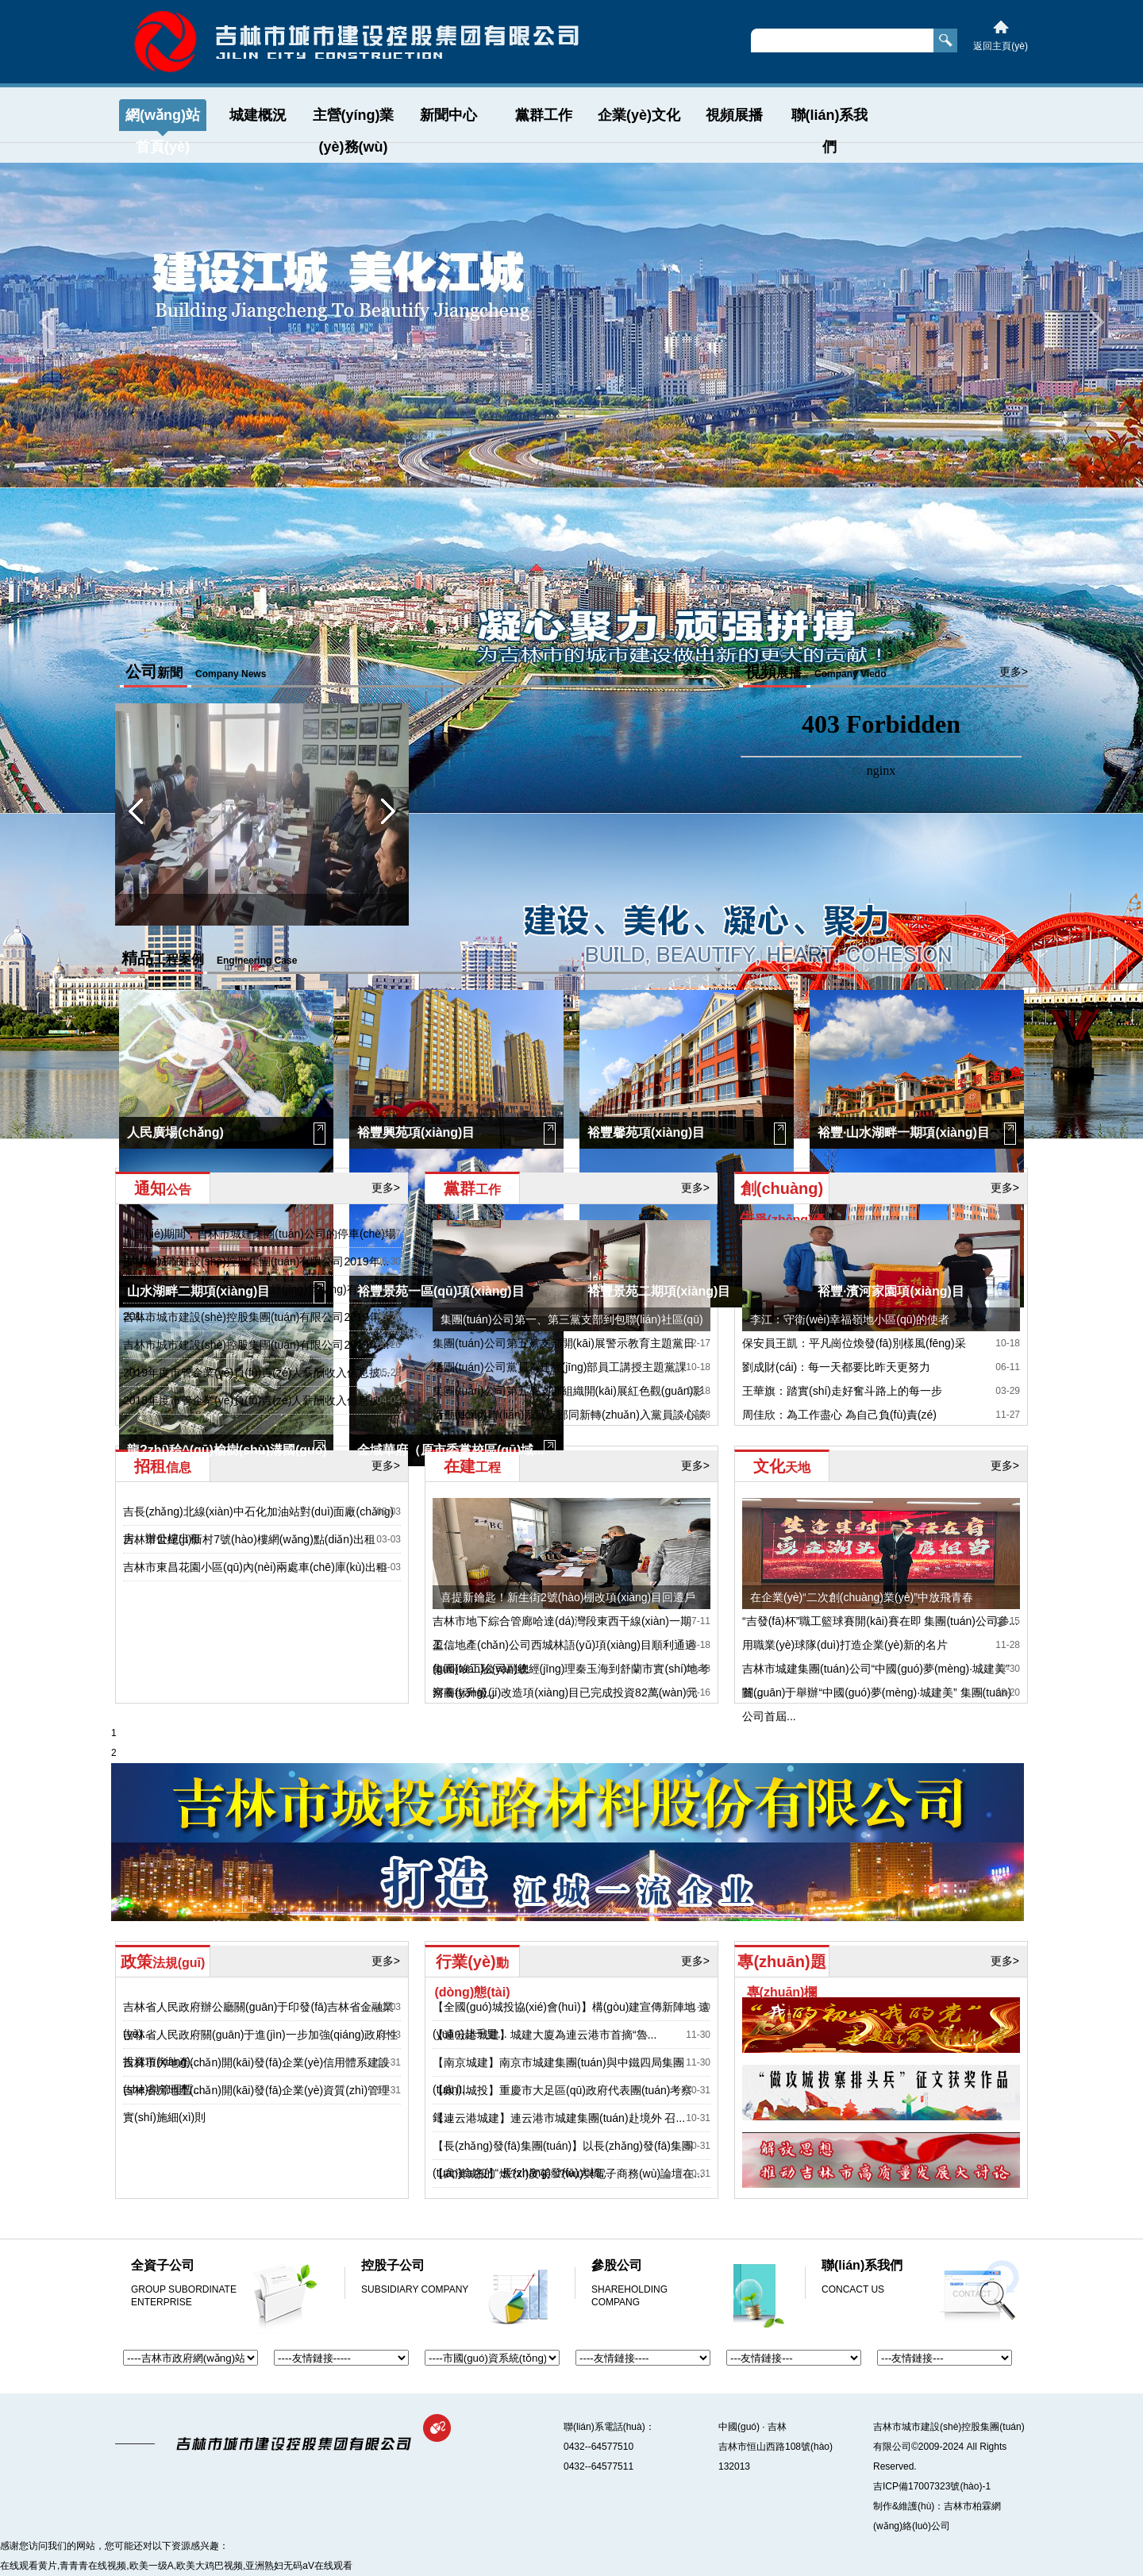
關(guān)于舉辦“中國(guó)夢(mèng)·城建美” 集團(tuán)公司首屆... (876, 1704)
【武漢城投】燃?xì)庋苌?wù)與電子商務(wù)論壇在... (568, 2173)
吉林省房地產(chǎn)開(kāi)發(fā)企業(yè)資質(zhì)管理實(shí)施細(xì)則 (256, 2104)
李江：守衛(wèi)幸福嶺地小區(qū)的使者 (849, 1319)
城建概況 (258, 115)
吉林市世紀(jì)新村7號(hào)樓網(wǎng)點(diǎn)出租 (249, 1539)
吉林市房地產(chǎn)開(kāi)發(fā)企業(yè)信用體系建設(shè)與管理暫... (256, 2076)
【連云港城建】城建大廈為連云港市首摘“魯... (544, 2034)
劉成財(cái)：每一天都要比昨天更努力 (836, 1367)
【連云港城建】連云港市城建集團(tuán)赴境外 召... (559, 2118)
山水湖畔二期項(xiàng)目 (198, 1291)
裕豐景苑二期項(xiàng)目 (658, 1291)
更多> (696, 671)
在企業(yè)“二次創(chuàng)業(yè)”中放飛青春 (861, 1597)
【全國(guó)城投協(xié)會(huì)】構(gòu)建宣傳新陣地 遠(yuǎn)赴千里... (571, 2020)
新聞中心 (448, 115)
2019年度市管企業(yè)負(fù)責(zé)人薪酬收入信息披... (256, 1372)
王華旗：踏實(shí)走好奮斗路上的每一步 (842, 1390)
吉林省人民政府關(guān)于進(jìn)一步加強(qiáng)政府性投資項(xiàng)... (260, 2048)
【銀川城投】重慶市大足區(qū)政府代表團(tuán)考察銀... (562, 2104)
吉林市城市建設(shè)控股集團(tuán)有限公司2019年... (256, 1261)
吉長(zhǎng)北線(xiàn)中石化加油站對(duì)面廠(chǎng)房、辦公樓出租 (258, 1525)
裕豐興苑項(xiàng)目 (416, 1132)
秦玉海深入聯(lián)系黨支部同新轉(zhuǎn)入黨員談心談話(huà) (569, 1426)
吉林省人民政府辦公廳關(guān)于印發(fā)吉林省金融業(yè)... (258, 2020)
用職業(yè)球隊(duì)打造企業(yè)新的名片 (845, 1644)
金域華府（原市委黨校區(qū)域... (451, 1450)
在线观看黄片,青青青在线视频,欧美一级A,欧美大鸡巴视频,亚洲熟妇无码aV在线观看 (176, 2565)
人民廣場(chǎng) (175, 1132)
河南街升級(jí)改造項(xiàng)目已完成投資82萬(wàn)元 (565, 1692)
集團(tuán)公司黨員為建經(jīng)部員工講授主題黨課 (560, 1367)
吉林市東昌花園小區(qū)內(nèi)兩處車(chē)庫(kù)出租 (255, 1567)
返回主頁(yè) (1000, 46)
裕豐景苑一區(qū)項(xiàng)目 (441, 1291)
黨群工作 (543, 115)
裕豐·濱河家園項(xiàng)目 (891, 1291)
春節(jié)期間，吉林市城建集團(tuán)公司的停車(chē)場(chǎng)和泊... (259, 1247)
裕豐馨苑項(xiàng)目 (646, 1132)
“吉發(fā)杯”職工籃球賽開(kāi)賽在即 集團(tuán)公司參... (880, 1621)
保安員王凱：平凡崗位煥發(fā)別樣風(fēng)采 (854, 1343)
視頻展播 (734, 115)
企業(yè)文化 (639, 115)
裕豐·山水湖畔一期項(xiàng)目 (904, 1132)
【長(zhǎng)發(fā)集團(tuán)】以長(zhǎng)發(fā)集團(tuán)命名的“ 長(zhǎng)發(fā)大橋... (563, 2159)
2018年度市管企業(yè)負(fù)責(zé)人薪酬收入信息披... (256, 1400)
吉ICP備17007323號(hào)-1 (932, 2486)
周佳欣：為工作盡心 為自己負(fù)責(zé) (839, 1414)
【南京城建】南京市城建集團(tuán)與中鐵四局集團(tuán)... (558, 2076)
